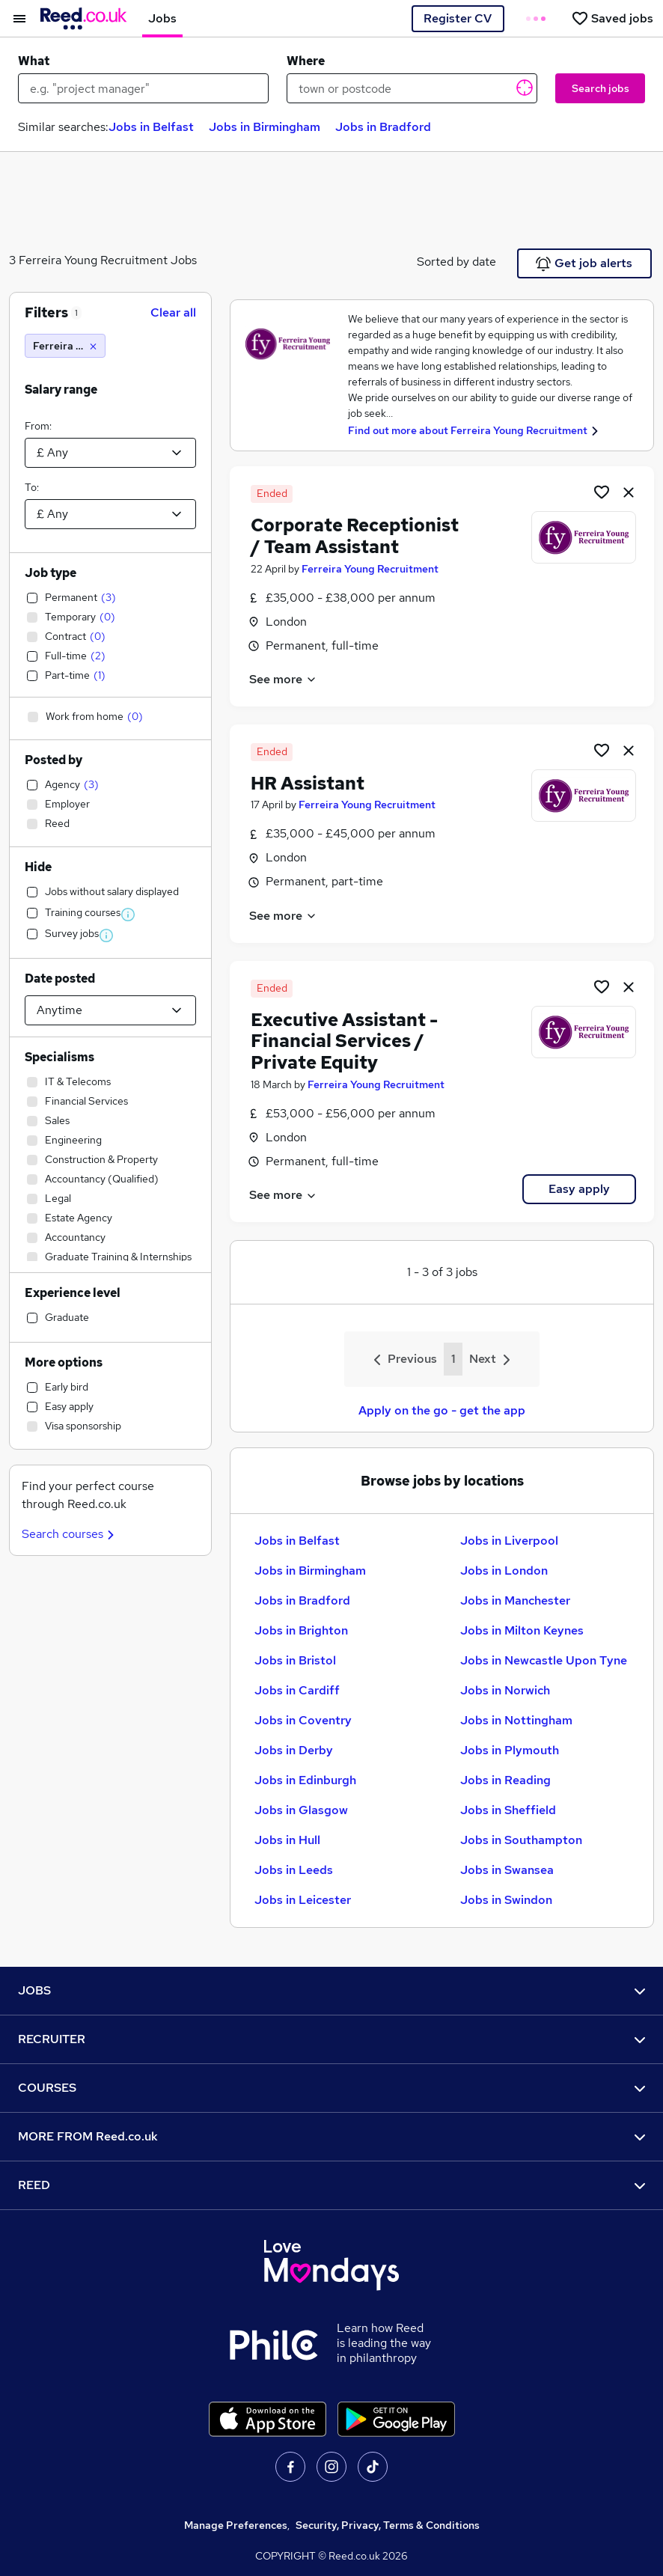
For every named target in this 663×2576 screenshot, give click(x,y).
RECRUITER (331, 2039)
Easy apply (579, 1189)
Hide (38, 867)
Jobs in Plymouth (509, 1750)
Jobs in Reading (505, 1780)
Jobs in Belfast (151, 127)
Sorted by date (456, 261)
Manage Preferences (235, 2525)
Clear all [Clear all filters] (173, 312)
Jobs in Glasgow (301, 1810)
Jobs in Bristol (295, 1660)
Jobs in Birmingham (264, 127)
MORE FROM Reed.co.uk (331, 2136)
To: (32, 487)
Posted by (53, 760)
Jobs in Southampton (521, 1840)
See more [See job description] (283, 679)
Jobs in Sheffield (508, 1810)
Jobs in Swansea (507, 1870)
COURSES (331, 2088)
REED (331, 2185)
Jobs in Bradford (383, 127)
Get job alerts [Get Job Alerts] (584, 263)
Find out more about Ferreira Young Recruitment (467, 430)
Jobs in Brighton (301, 1630)
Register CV (458, 18)
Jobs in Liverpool (509, 1540)
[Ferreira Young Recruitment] (65, 346)
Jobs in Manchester (515, 1600)
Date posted (60, 978)
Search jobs (600, 88)
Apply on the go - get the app (441, 1410)
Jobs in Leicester (302, 1900)
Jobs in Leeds (293, 1870)
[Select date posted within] (110, 1010)
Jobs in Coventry (303, 1720)
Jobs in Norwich (505, 1690)
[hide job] (628, 491)
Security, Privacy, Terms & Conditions (388, 2525)
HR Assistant (307, 783)
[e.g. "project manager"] (143, 88)
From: (38, 426)
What (33, 61)
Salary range (61, 389)
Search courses (70, 1534)
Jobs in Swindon (506, 1900)
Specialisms (59, 1057)
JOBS (331, 1990)
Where (306, 61)
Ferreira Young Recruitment (370, 569)
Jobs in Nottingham (516, 1720)
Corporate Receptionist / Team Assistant (355, 535)
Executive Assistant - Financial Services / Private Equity (344, 1041)
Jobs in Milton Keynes (522, 1630)
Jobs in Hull (287, 1840)
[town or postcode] (412, 88)
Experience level (72, 1293)
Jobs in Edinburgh (305, 1780)
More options (64, 1362)
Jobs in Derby (293, 1750)
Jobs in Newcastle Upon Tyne (543, 1660)
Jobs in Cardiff (297, 1690)
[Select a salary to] (110, 514)
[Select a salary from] (110, 453)
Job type (50, 573)
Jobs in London (504, 1570)
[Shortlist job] (601, 491)
